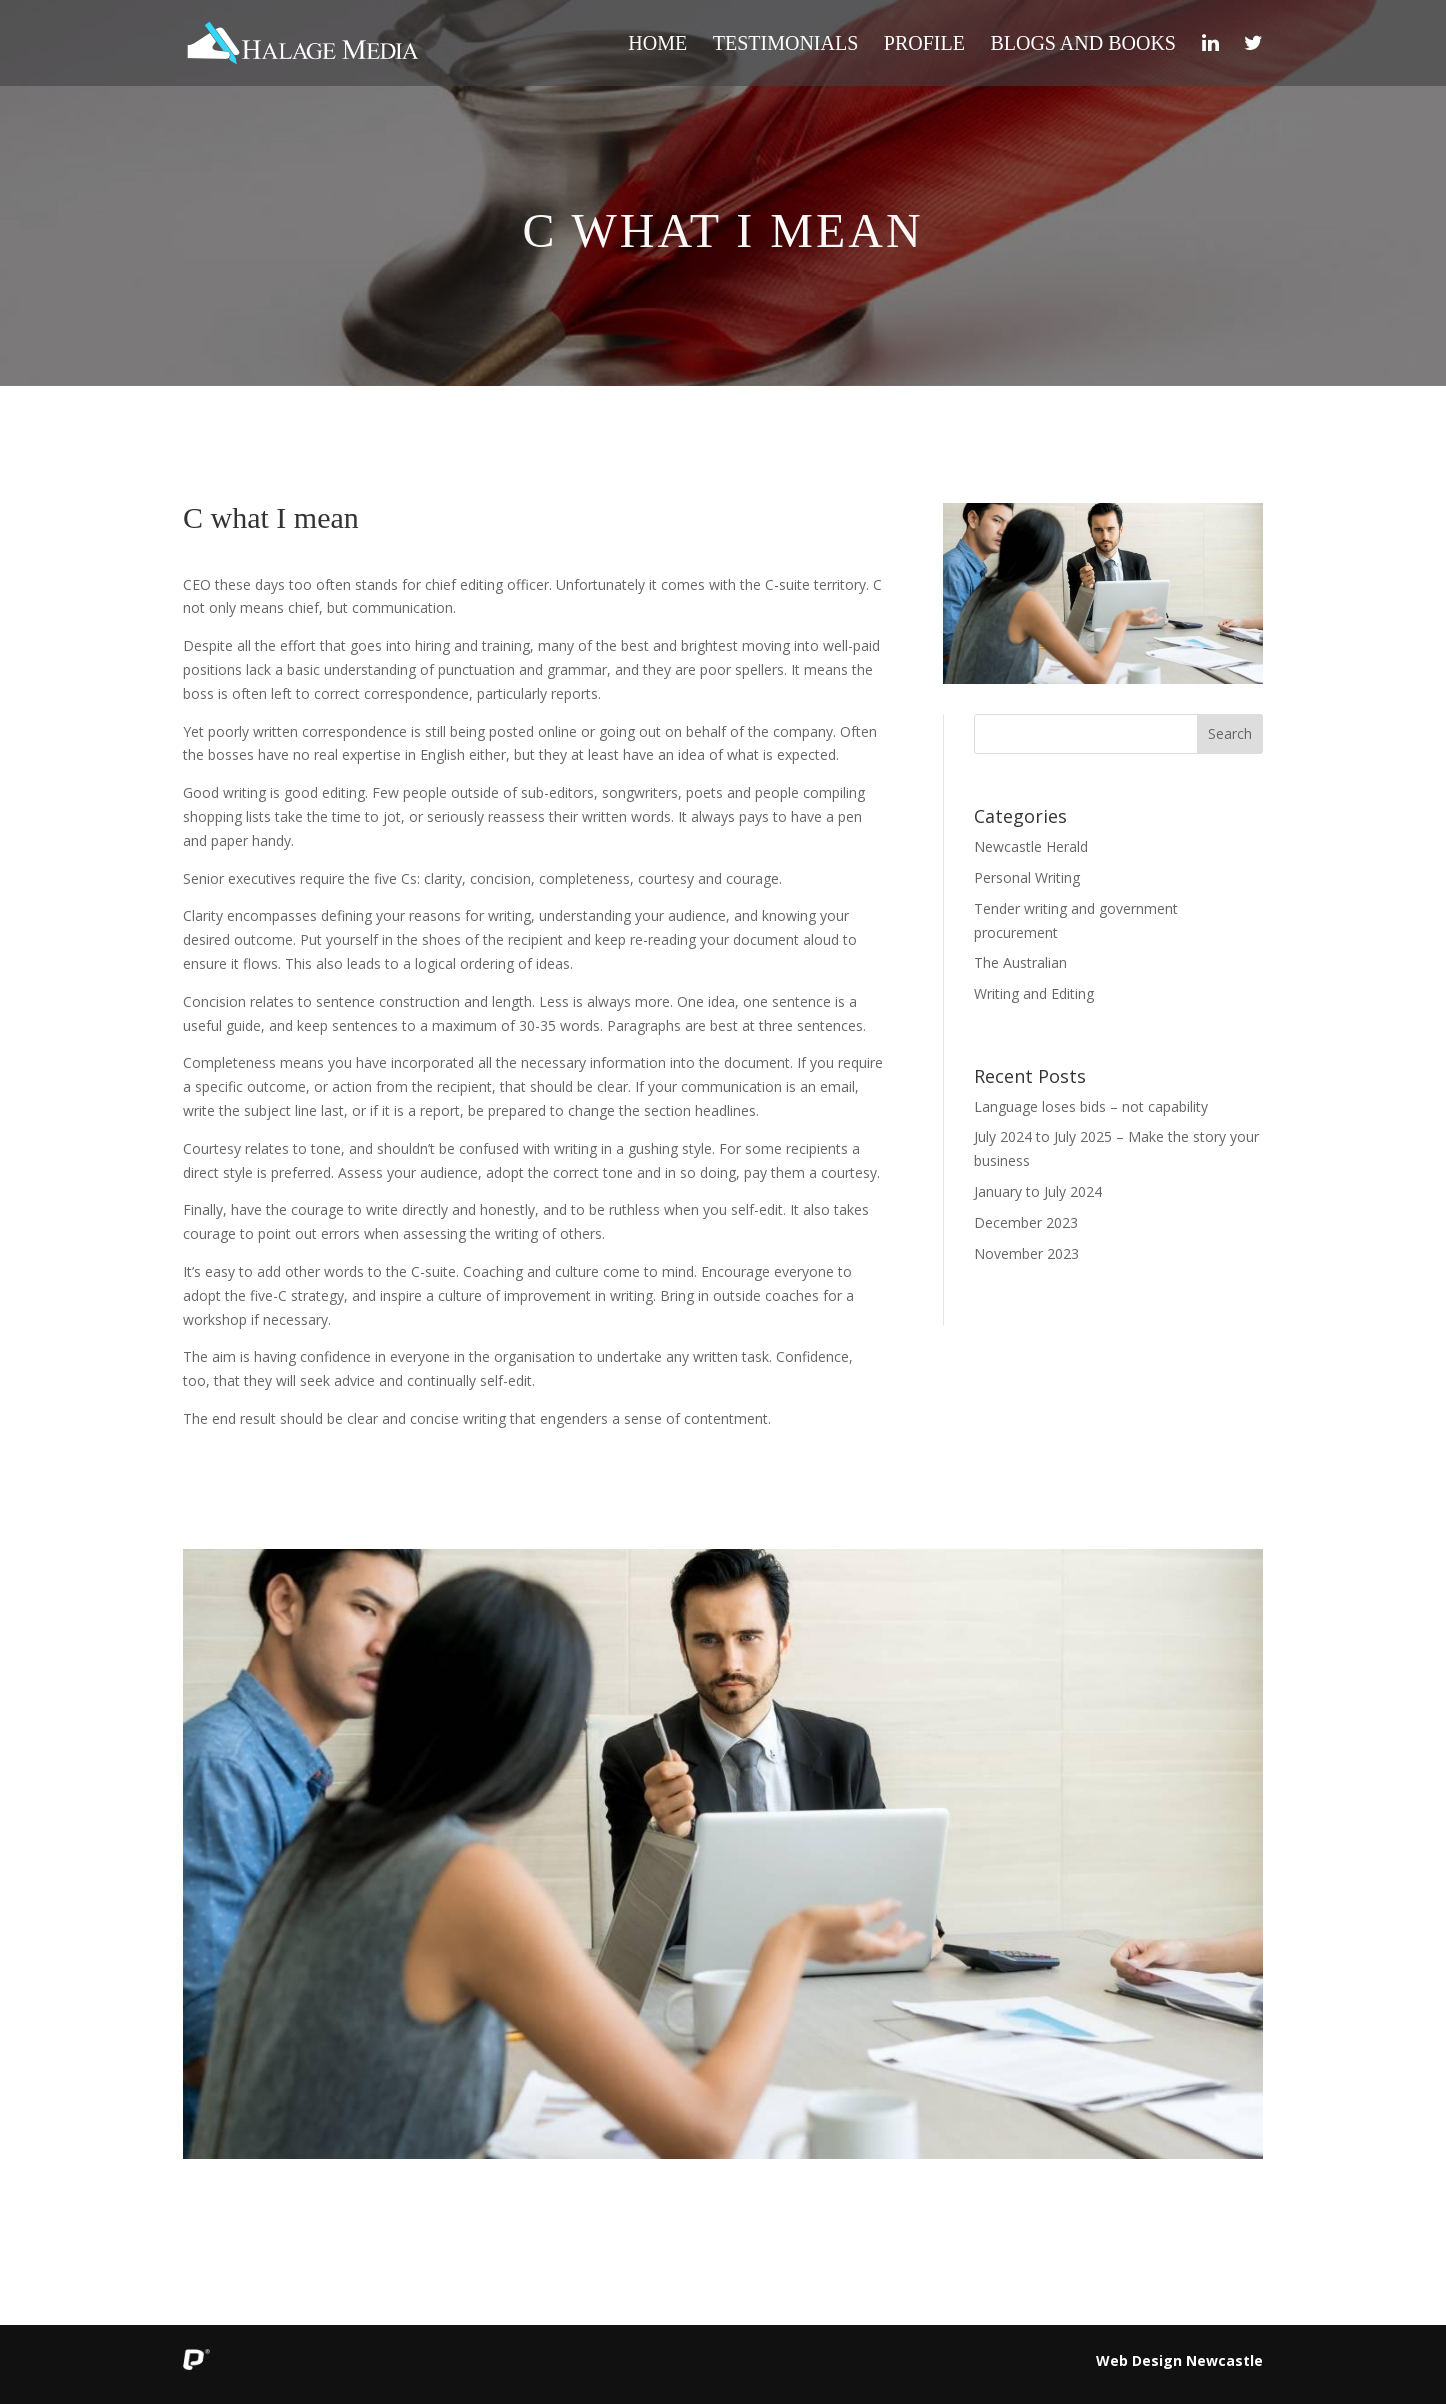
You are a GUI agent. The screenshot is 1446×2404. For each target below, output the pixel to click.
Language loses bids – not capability (1091, 1106)
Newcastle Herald (1031, 846)
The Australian (1020, 962)
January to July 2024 (1038, 1191)
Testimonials (786, 45)
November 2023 (1026, 1253)
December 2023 (1026, 1222)
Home (657, 45)
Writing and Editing (1034, 993)
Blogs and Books (1083, 45)
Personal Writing (1027, 877)
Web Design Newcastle (1179, 2360)
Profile (924, 45)
